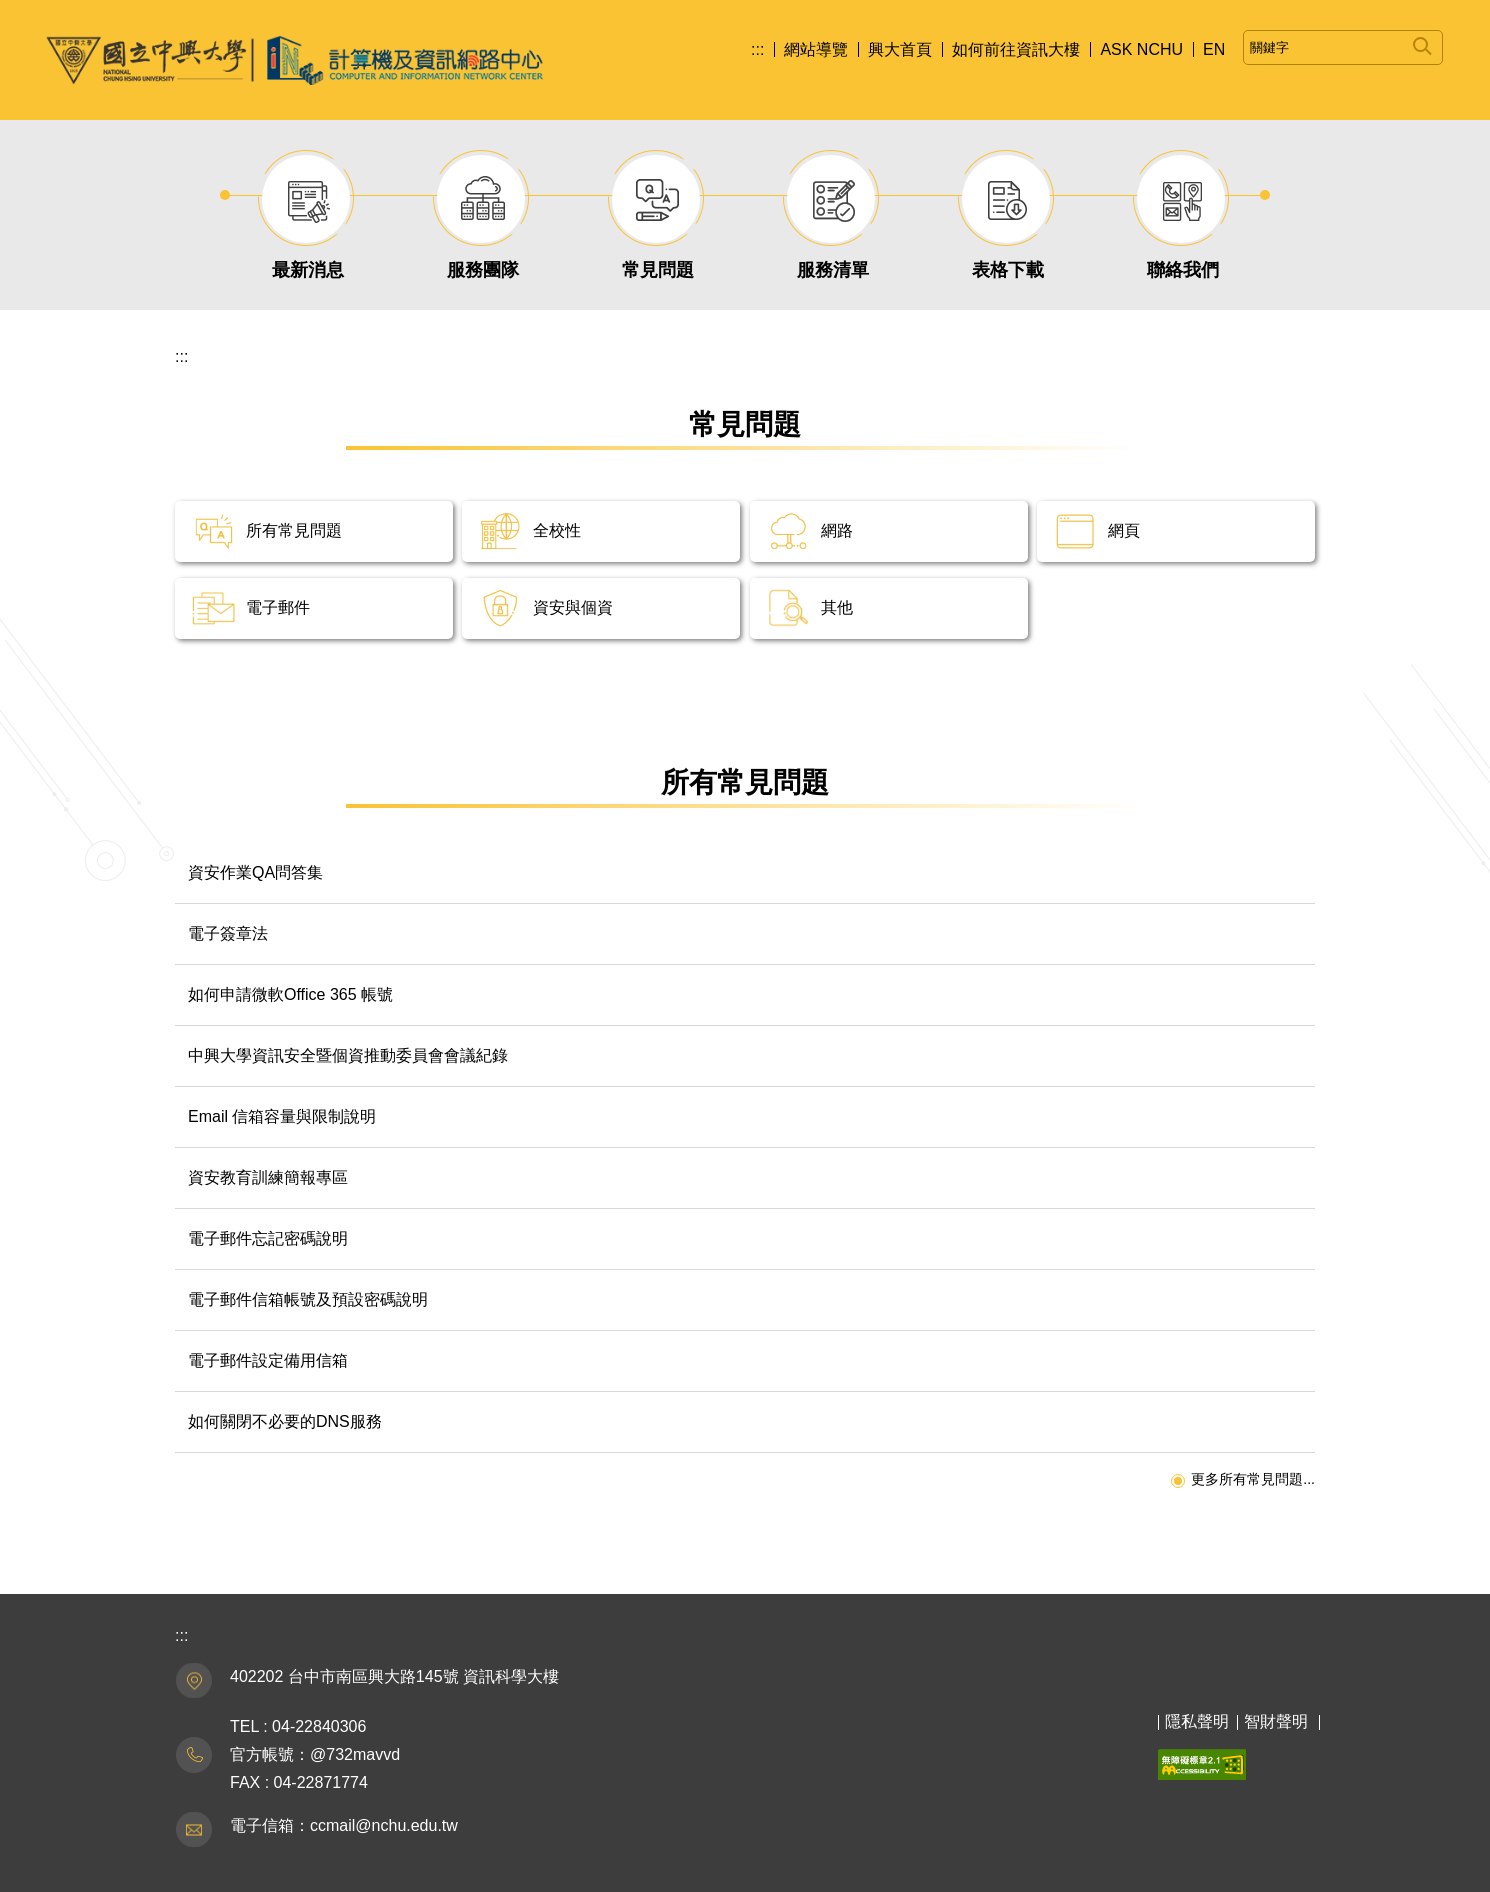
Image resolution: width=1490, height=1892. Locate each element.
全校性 (557, 530)
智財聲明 (1276, 1721)
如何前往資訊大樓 (1016, 49)
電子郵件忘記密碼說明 (268, 1238)
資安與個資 (573, 607)
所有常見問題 (294, 530)
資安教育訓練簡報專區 (268, 1177)
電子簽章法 (228, 933)
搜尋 (1422, 42)
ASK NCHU (1141, 49)
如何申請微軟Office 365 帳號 (290, 994)
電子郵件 (278, 607)
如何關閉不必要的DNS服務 (285, 1421)
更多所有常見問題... (1253, 1479)
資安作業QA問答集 (255, 872)
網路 (837, 530)
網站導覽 (816, 49)
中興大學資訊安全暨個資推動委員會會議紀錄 (348, 1055)
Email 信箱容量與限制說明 (282, 1116)
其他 (837, 607)
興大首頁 (900, 49)
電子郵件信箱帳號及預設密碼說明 (308, 1299)
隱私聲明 (1197, 1721)
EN (1214, 49)
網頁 (1124, 530)
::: (757, 49)
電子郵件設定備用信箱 (268, 1360)
